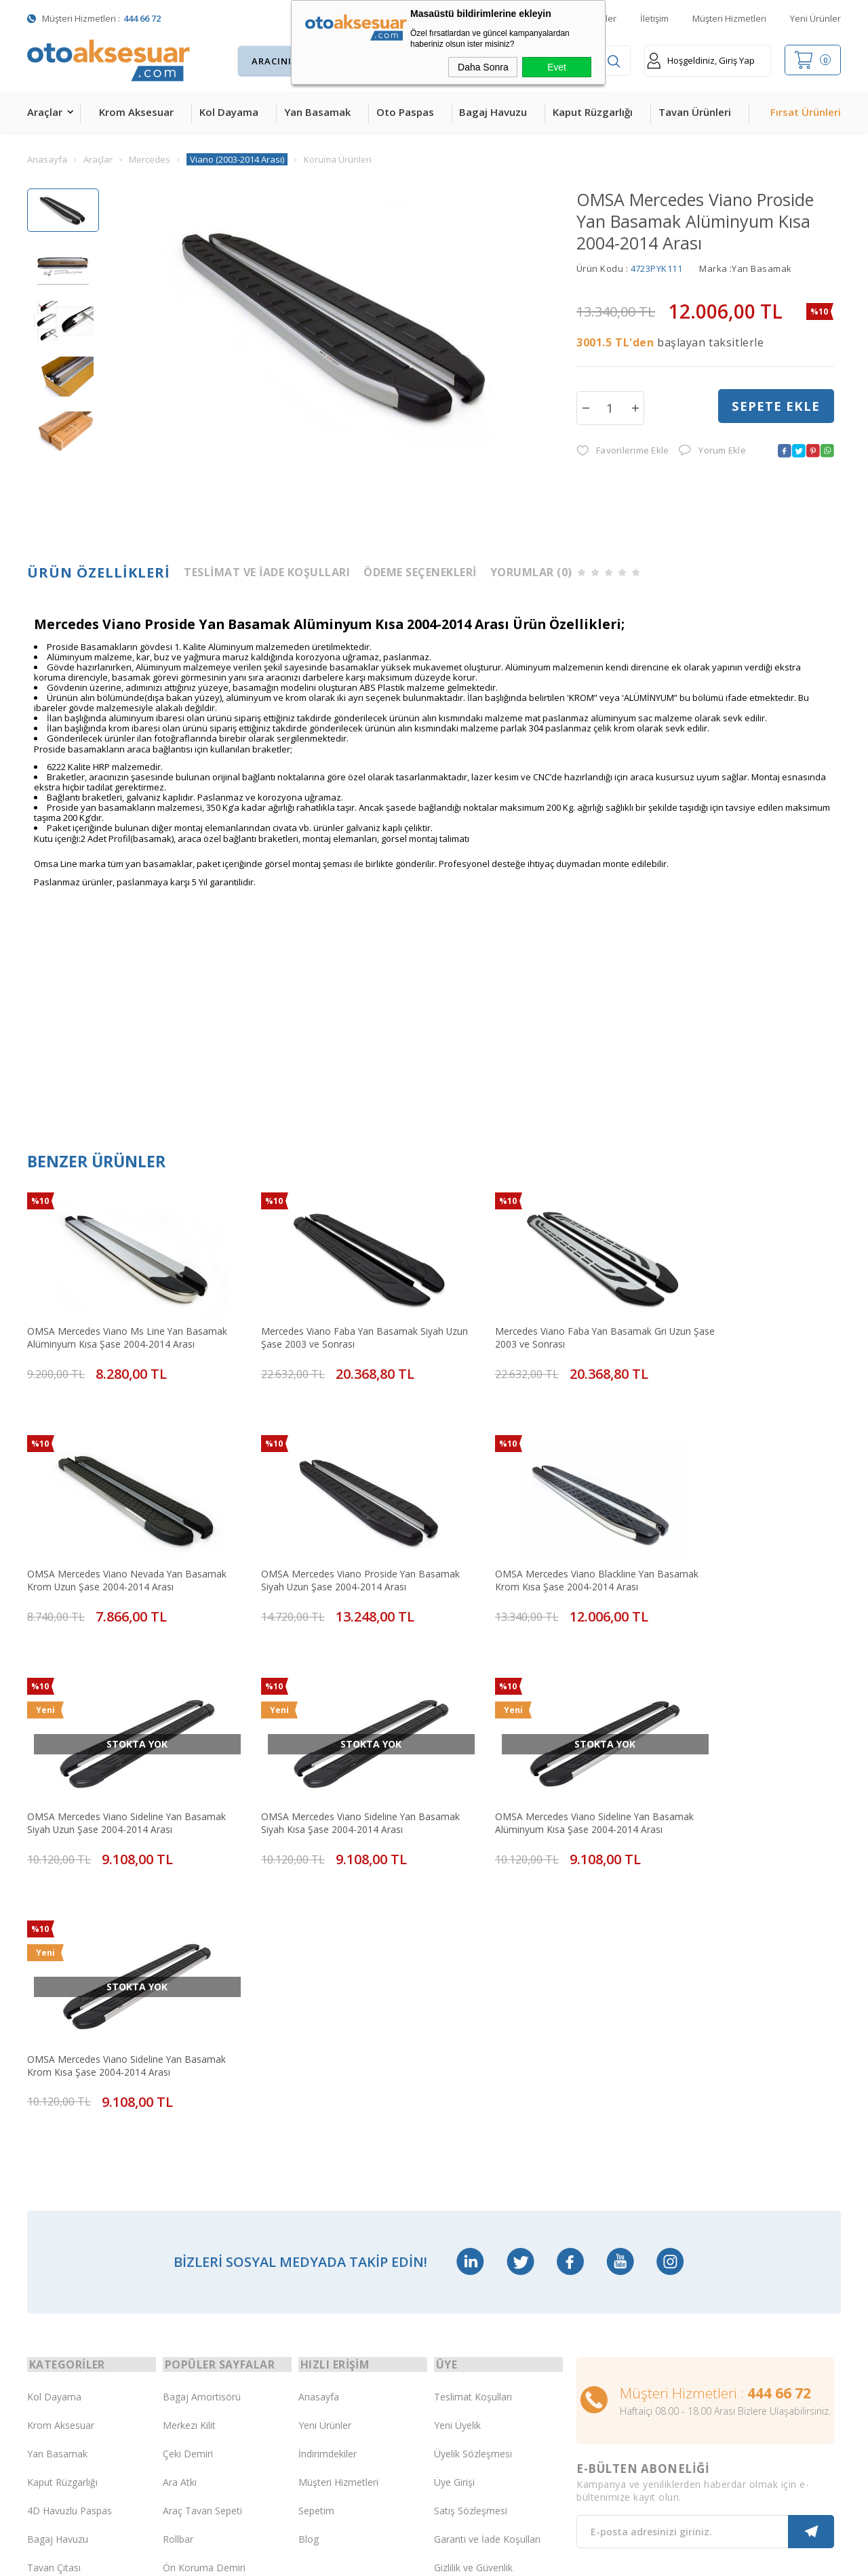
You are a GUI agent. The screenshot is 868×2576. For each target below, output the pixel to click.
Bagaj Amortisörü (202, 2095)
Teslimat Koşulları (473, 2095)
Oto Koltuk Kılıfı (61, 2322)
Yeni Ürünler (815, 18)
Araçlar (44, 112)
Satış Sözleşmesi (470, 2208)
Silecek (178, 2294)
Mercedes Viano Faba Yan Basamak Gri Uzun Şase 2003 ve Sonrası (523, 1324)
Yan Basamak (317, 112)
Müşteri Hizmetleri (729, 18)
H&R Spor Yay (58, 2379)
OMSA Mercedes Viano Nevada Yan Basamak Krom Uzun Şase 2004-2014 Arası (738, 1324)
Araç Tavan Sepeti (202, 2208)
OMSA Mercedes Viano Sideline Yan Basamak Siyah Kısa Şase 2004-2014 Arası (736, 1545)
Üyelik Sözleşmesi (473, 2152)
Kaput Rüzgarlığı (593, 112)
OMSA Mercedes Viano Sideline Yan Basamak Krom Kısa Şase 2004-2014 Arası (326, 1766)
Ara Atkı (180, 2180)
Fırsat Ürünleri (805, 112)
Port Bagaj (186, 2322)
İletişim (654, 18)
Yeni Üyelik (457, 2123)
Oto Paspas (405, 112)
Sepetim (316, 2208)
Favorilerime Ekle (622, 451)
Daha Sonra (483, 67)
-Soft (363, 2558)
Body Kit (45, 2351)
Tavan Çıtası (54, 2265)
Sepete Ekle (776, 407)
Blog (308, 2237)
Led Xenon (50, 2408)
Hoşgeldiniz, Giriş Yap (701, 60)
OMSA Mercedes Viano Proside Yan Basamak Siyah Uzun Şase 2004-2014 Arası (122, 1545)
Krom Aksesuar (136, 112)
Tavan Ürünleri (694, 112)
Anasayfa (318, 2095)
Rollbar (178, 2237)
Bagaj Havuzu (493, 112)
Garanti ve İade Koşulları (487, 2237)
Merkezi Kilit (189, 2123)
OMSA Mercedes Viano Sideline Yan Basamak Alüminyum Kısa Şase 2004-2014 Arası (120, 1766)
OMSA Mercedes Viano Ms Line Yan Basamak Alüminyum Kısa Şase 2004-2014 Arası (120, 1324)
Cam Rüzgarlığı (59, 2294)
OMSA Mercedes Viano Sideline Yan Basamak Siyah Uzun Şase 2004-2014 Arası (532, 1545)
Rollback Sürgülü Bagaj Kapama (213, 2351)
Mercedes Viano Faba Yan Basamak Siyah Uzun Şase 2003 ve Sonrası (324, 1324)
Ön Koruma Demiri (204, 2265)
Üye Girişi (454, 2180)
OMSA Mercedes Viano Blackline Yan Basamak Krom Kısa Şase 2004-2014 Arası (326, 1545)
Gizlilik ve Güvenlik (473, 2265)
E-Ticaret (395, 2558)
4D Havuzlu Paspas (69, 2208)
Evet (556, 67)
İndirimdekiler (327, 2152)
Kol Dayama (228, 112)
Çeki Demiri (188, 2152)
